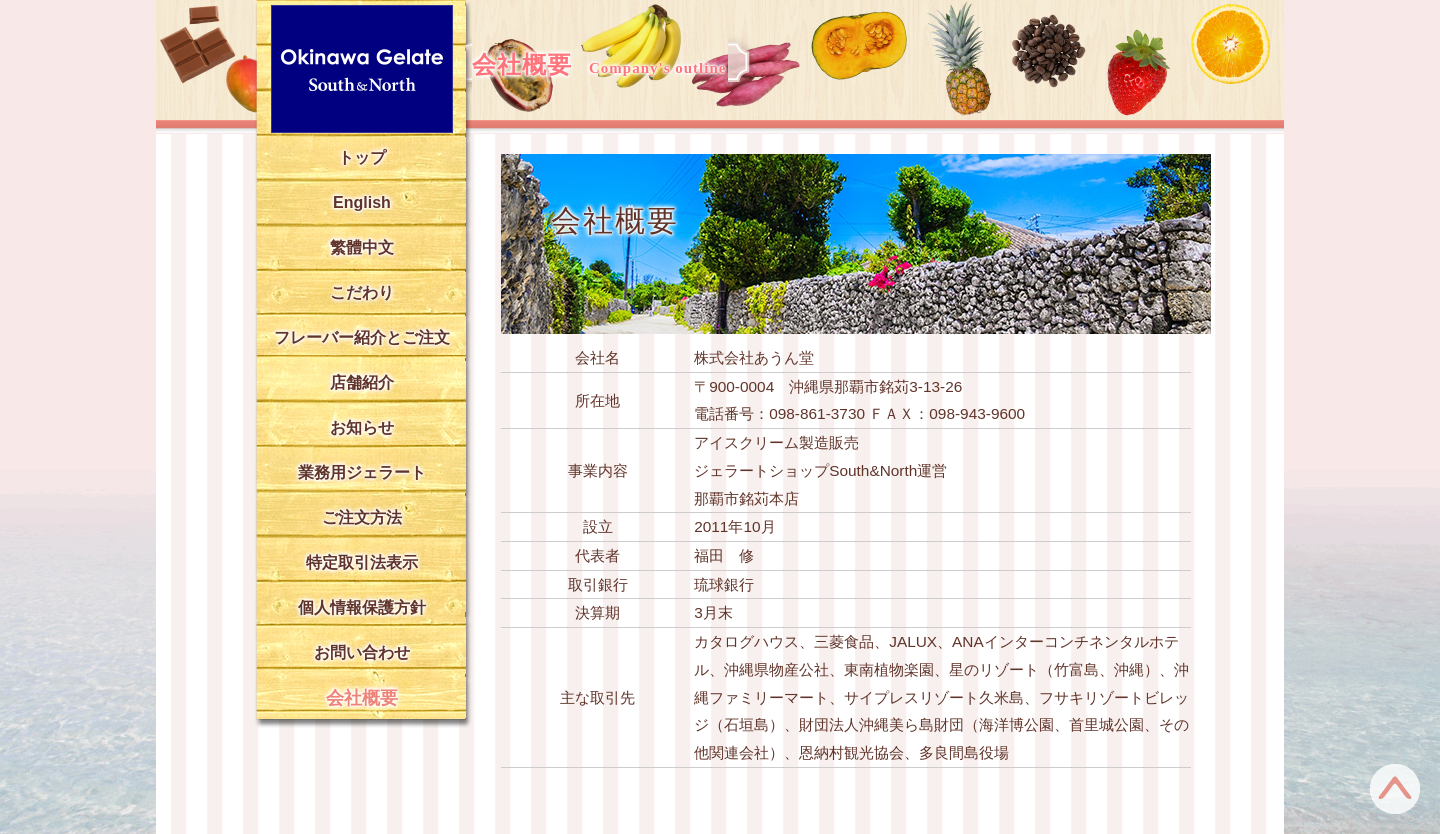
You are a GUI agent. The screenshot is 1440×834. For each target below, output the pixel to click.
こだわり (362, 292)
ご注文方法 (362, 517)
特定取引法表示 (362, 562)
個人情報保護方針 (362, 607)
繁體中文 (362, 247)
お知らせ (362, 427)
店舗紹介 (362, 382)
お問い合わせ (362, 652)
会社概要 (362, 698)
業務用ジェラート (362, 472)
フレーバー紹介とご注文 (362, 337)
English (362, 202)
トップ (362, 157)
